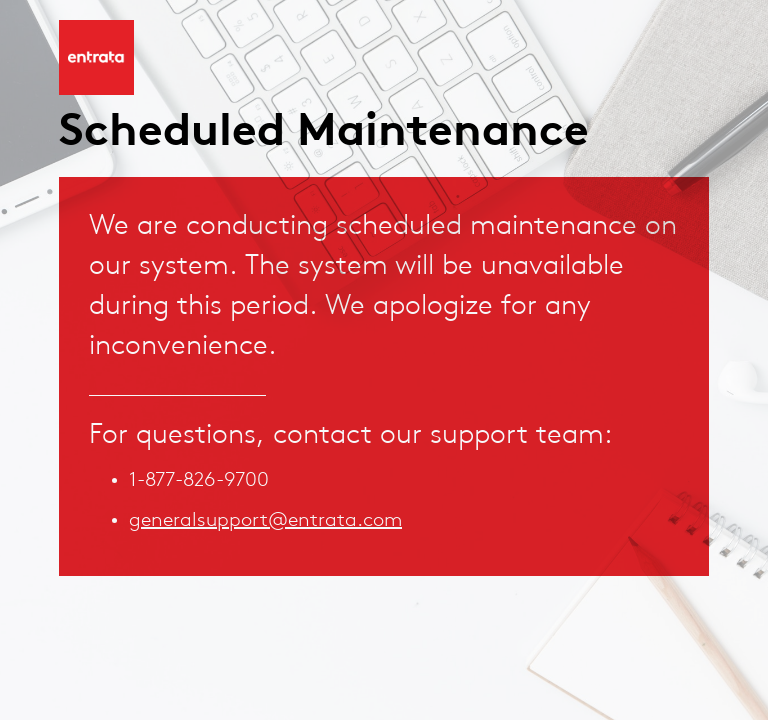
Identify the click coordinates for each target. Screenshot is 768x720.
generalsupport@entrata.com (265, 521)
